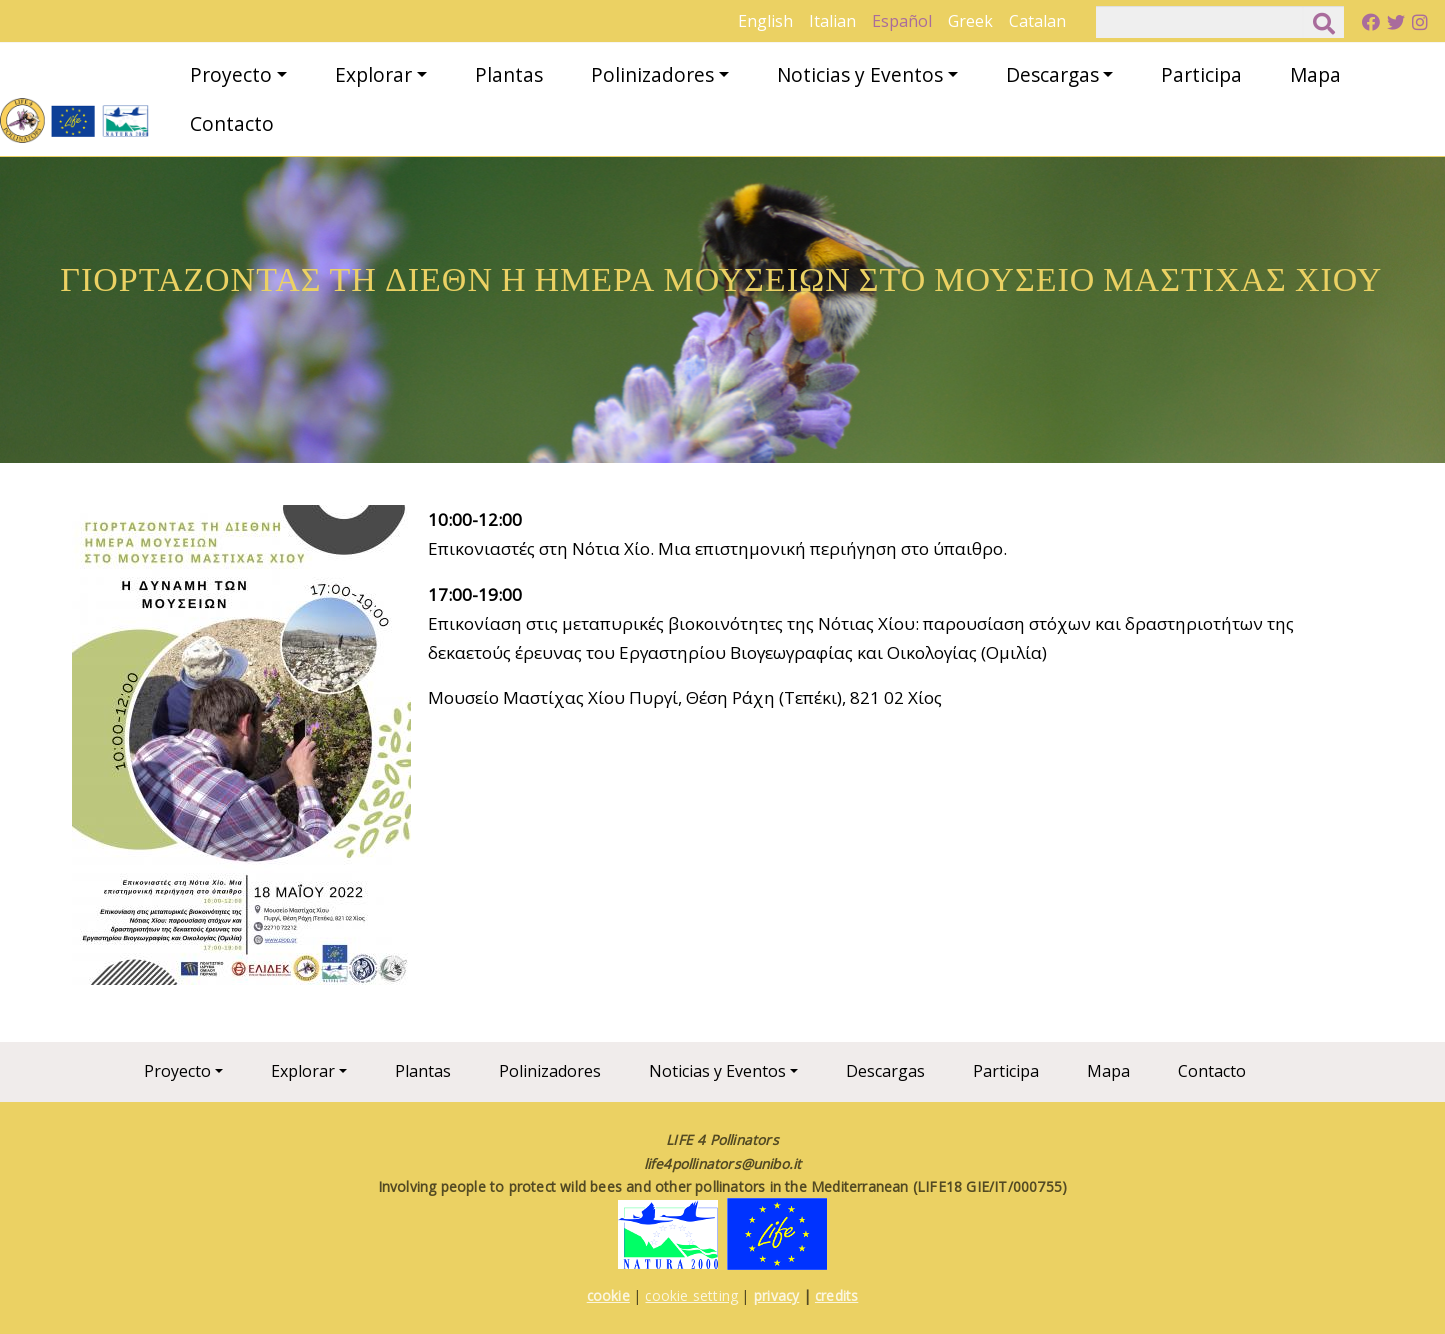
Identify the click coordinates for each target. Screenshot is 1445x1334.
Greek (970, 21)
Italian (832, 21)
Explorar (373, 74)
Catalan (1037, 21)
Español (902, 21)
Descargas (1052, 74)
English (765, 21)
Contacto (232, 123)
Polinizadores (652, 74)
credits (836, 1295)
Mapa (1315, 74)
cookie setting (691, 1295)
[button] (241, 751)
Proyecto (231, 74)
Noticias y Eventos (860, 74)
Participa (1201, 74)
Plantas (509, 74)
